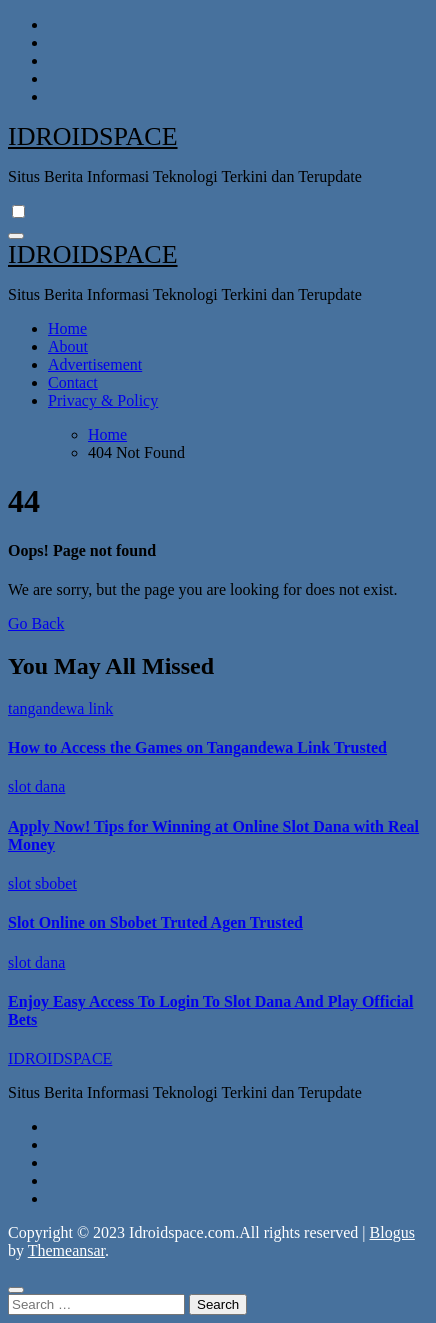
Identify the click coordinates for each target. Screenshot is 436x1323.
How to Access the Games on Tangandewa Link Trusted (197, 747)
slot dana (36, 786)
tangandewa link (60, 708)
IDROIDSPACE (93, 136)
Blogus (392, 1232)
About (68, 346)
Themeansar (66, 1250)
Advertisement (95, 364)
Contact (73, 382)
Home (67, 328)
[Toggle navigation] (16, 236)
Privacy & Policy (103, 400)
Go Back (36, 623)
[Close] (16, 1290)
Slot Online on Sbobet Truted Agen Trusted (155, 922)
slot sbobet (42, 883)
